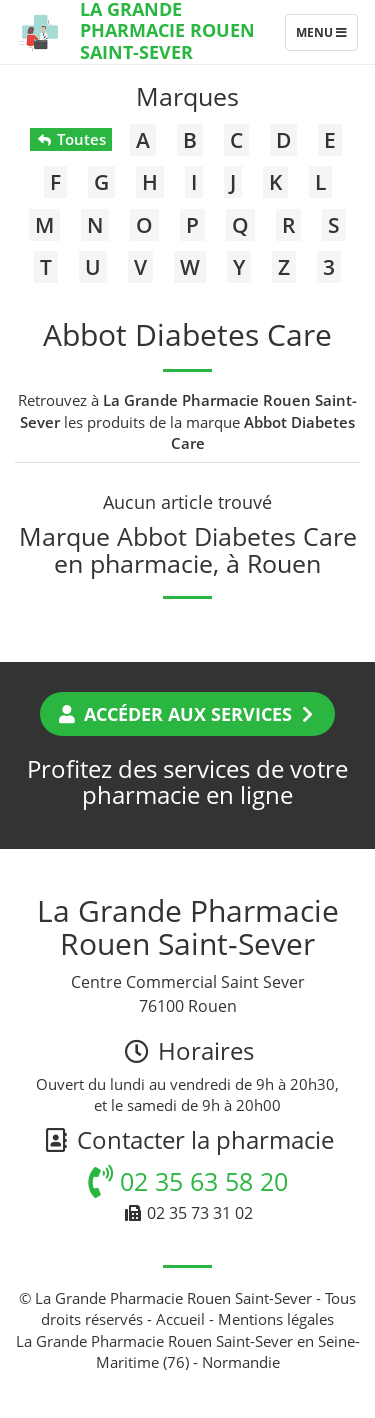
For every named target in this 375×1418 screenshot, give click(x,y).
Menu (326, 37)
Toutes (70, 139)
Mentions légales (276, 1319)
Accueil (180, 1319)
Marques (187, 96)
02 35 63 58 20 (188, 1181)
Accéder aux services (187, 714)
